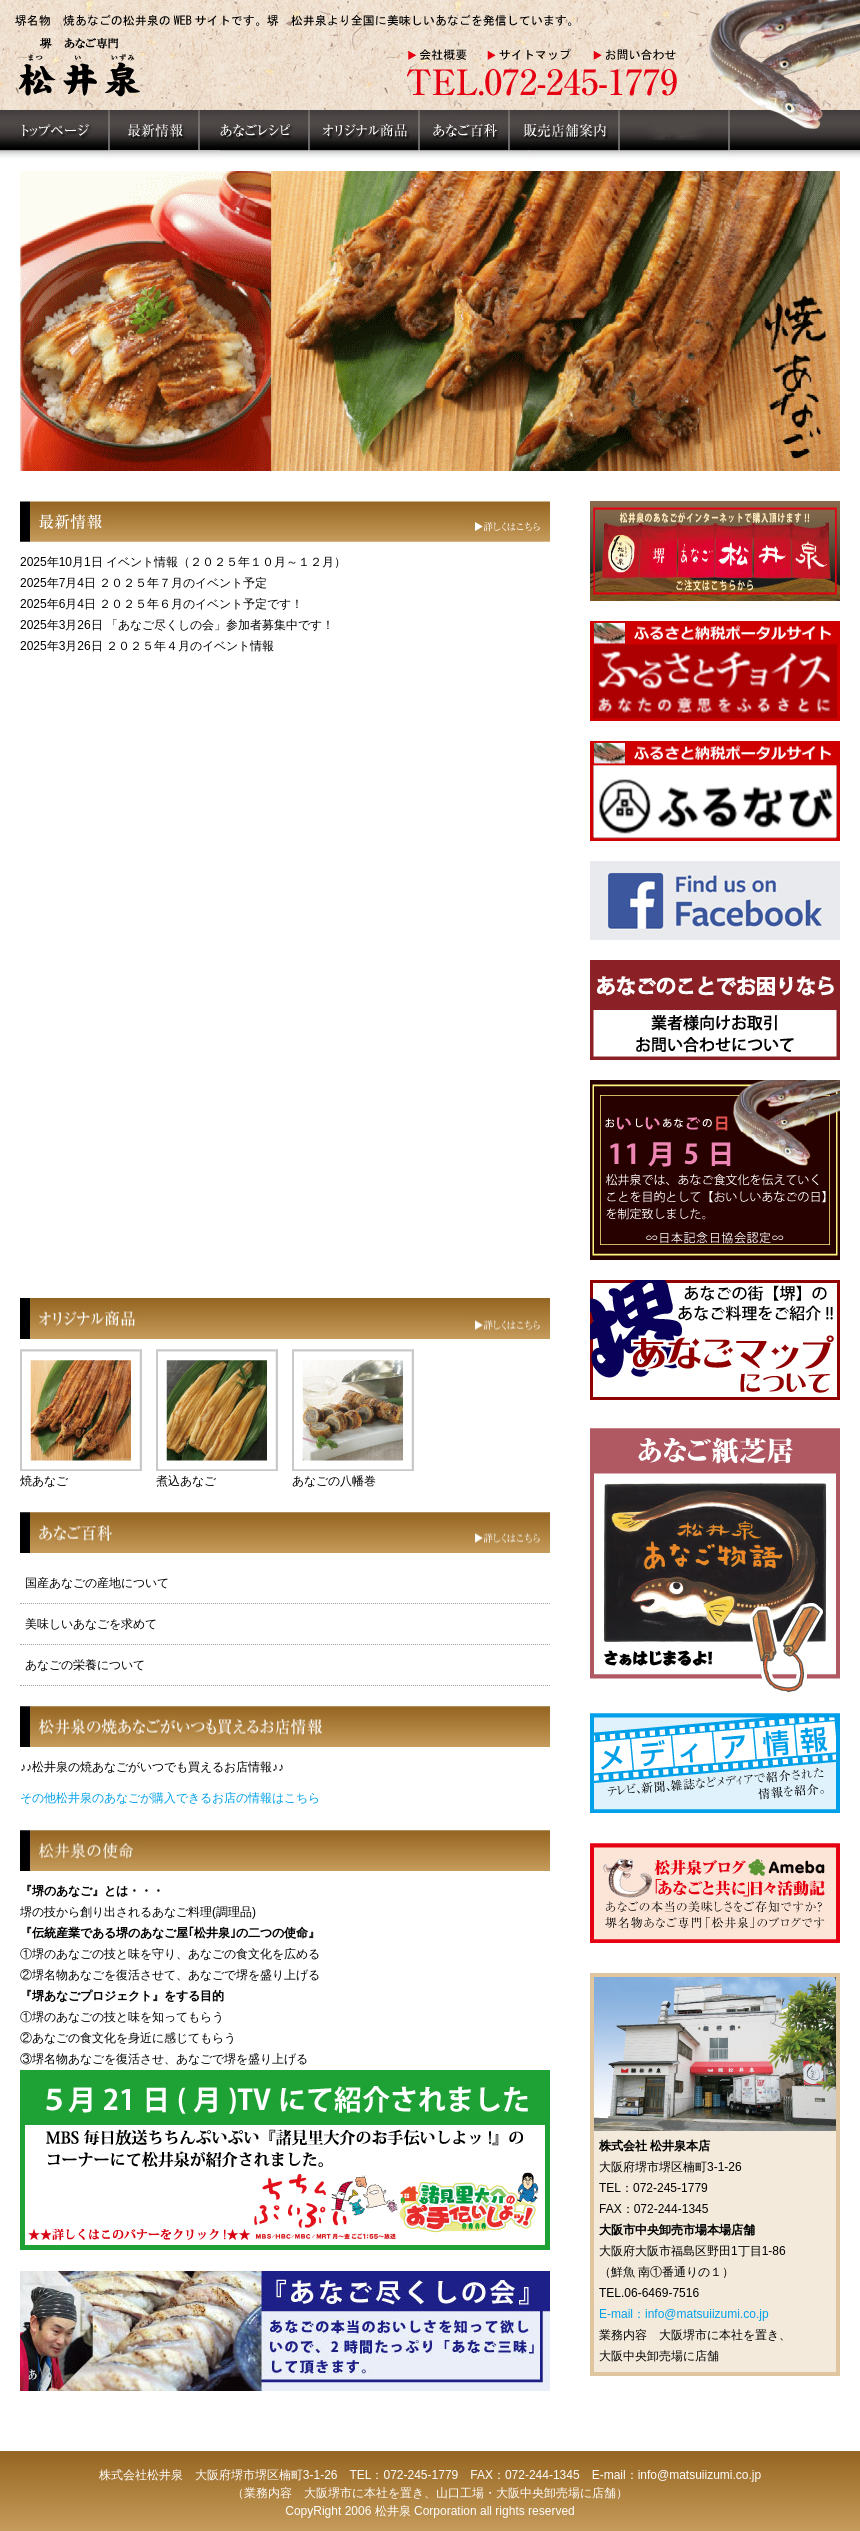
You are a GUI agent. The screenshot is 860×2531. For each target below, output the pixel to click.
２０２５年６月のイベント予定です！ (201, 604)
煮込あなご (186, 1481)
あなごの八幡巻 (334, 1481)
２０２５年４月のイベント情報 (190, 646)
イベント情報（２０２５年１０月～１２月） (226, 562)
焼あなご (44, 1481)
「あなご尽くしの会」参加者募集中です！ (220, 625)
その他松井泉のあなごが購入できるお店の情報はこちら (170, 1798)
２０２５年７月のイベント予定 (183, 583)
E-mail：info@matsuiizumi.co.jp (684, 2314)
